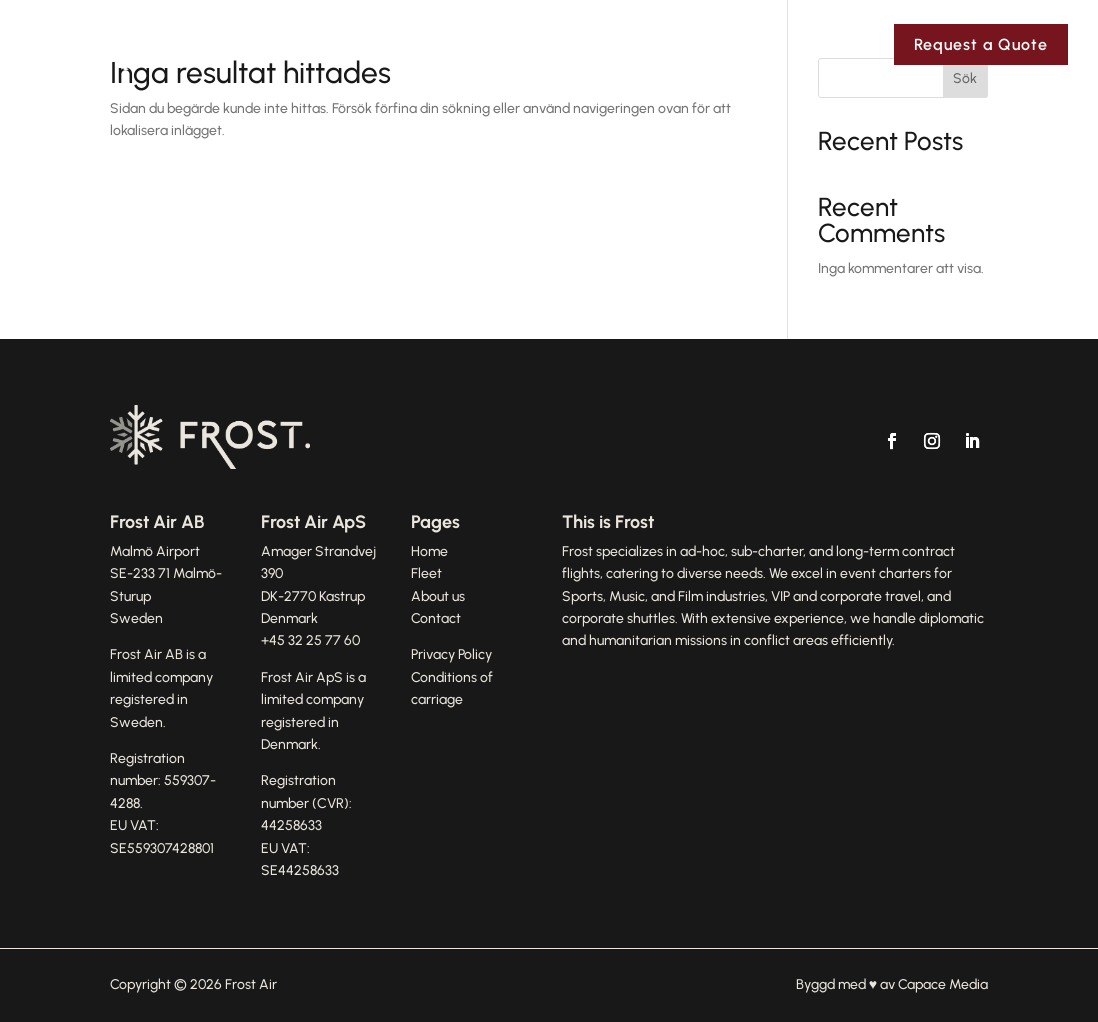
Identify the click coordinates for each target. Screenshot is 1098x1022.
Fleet (746, 45)
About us (438, 596)
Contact (840, 45)
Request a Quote (981, 44)
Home (429, 551)
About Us (647, 45)
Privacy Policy (451, 654)
